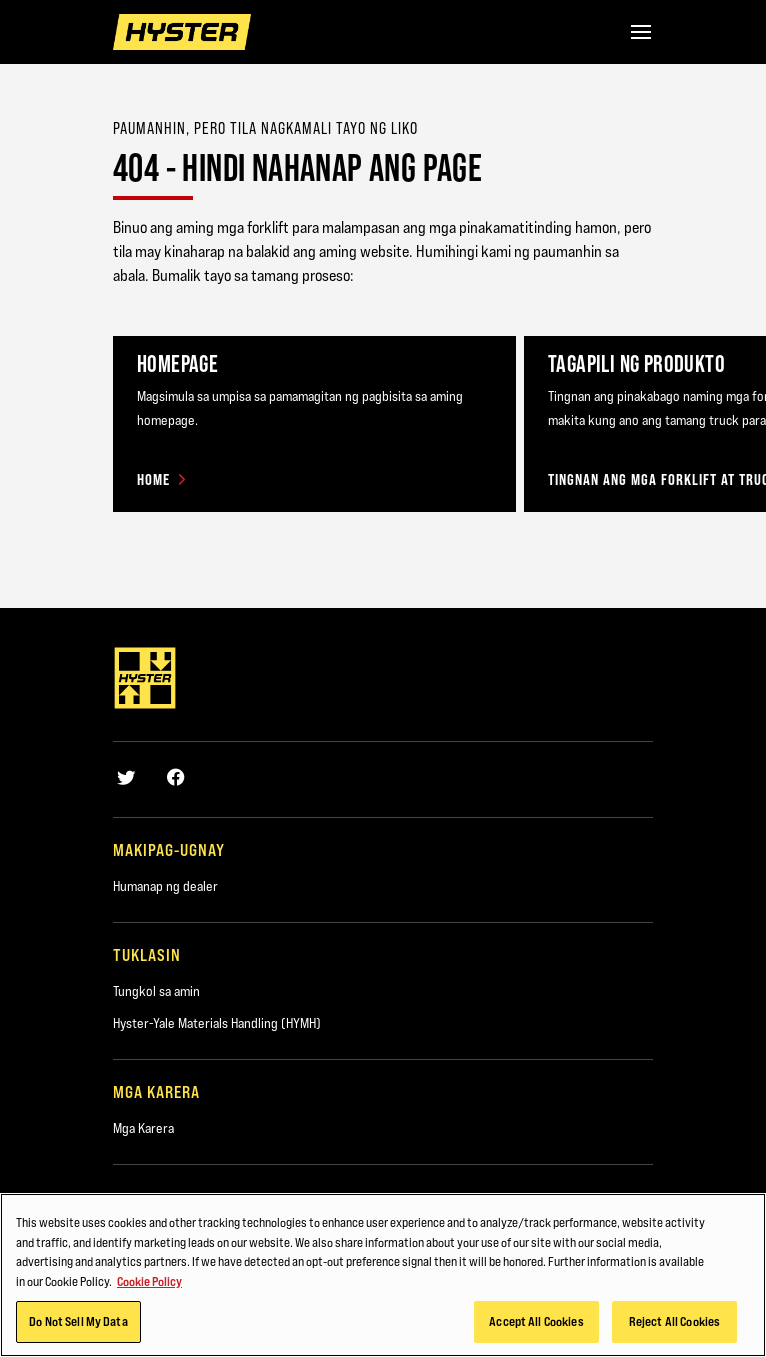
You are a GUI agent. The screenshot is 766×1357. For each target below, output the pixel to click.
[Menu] (641, 32)
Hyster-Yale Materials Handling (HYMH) (217, 1023)
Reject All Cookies (674, 1334)
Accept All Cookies (536, 1334)
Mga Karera (143, 1128)
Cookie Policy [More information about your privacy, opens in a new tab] (149, 1294)
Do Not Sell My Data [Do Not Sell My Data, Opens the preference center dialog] (78, 1334)
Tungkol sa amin (156, 991)
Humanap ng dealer (165, 886)
